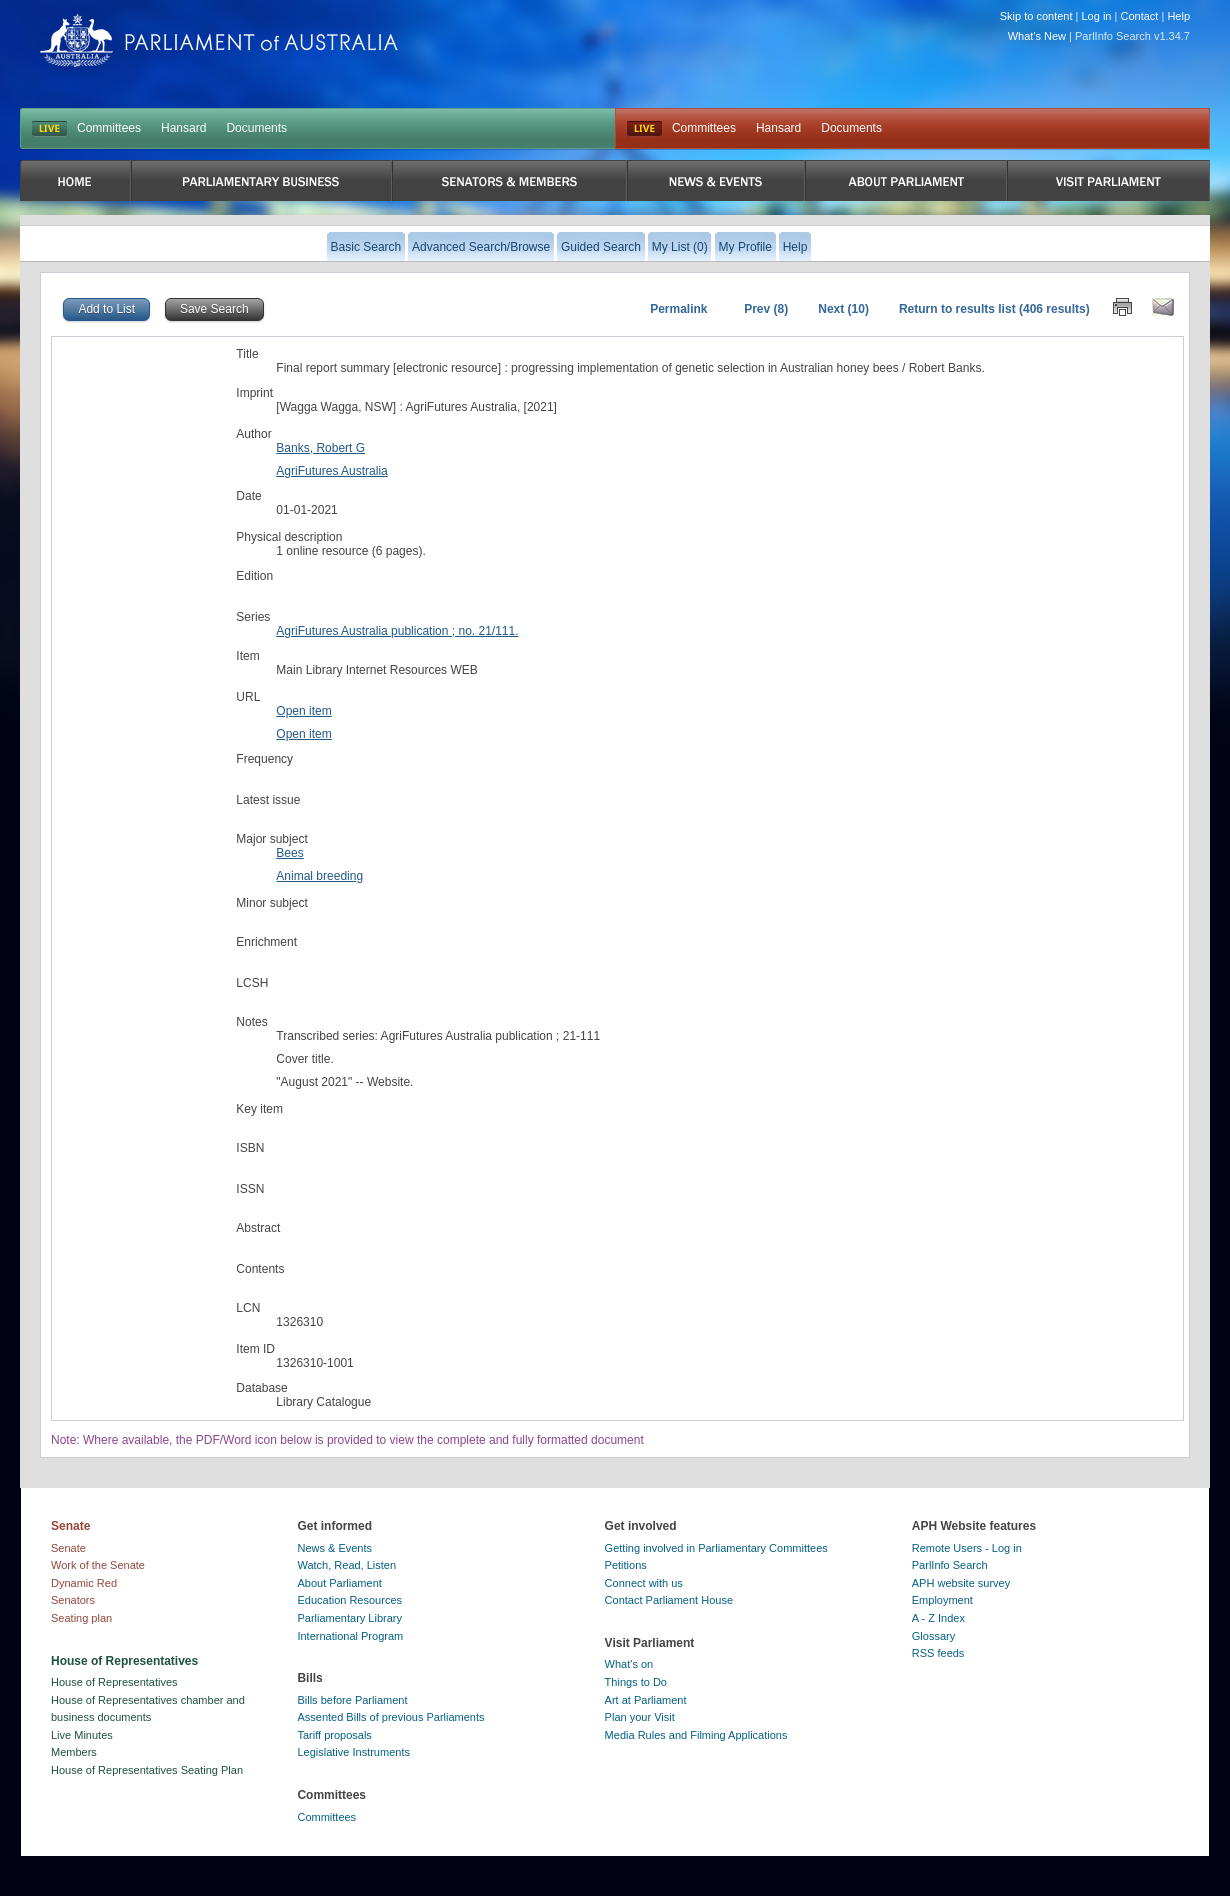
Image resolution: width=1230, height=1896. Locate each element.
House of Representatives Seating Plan (147, 1770)
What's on (629, 1664)
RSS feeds (938, 1653)
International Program (350, 1636)
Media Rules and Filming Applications (696, 1735)
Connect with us (644, 1583)
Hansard (183, 128)
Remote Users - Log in (967, 1548)
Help (1178, 16)
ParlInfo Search (950, 1565)
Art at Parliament (646, 1700)
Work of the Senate (98, 1565)
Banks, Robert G (320, 448)
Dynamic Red (84, 1583)
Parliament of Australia (219, 40)
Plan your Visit (640, 1717)
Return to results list (957, 309)
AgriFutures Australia (331, 471)
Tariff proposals (334, 1735)
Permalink (678, 309)
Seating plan (81, 1618)
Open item (303, 711)
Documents (256, 128)
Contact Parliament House (669, 1600)
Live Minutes (82, 1735)
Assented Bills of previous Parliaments (390, 1717)
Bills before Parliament (352, 1700)
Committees (109, 128)
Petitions (626, 1565)
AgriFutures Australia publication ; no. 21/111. (397, 631)
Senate (68, 1548)
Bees (289, 853)
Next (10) (843, 309)
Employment (942, 1600)
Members (74, 1752)
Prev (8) (766, 309)
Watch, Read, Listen (346, 1565)
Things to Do (636, 1682)
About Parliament (339, 1583)
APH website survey (961, 1583)
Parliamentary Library (349, 1618)
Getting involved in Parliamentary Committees (716, 1548)
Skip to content (1036, 16)
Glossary (933, 1636)
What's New (1037, 36)
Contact (1139, 16)
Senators (73, 1600)
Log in (1097, 16)
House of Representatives (114, 1682)
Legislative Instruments (353, 1752)
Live (644, 129)
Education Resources (349, 1600)
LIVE (49, 129)
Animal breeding (319, 876)
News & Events (334, 1548)
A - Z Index (938, 1618)
